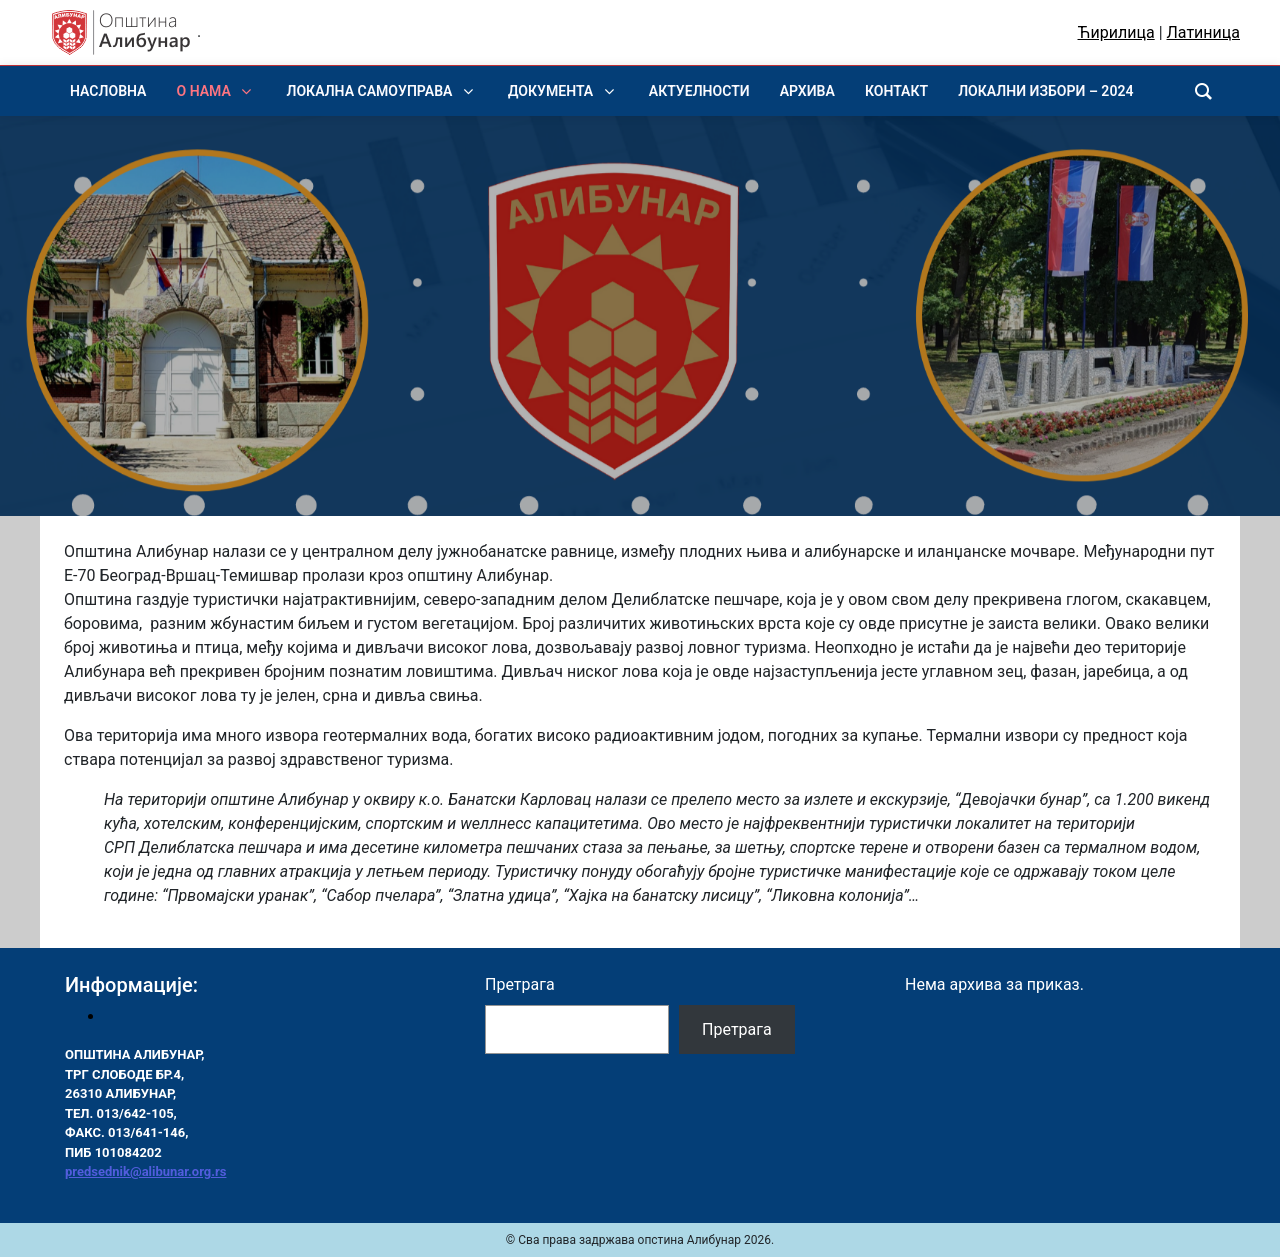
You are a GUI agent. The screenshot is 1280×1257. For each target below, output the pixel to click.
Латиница (1203, 32)
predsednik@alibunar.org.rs (145, 1171)
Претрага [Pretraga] (737, 1029)
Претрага (520, 984)
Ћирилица (1116, 32)
